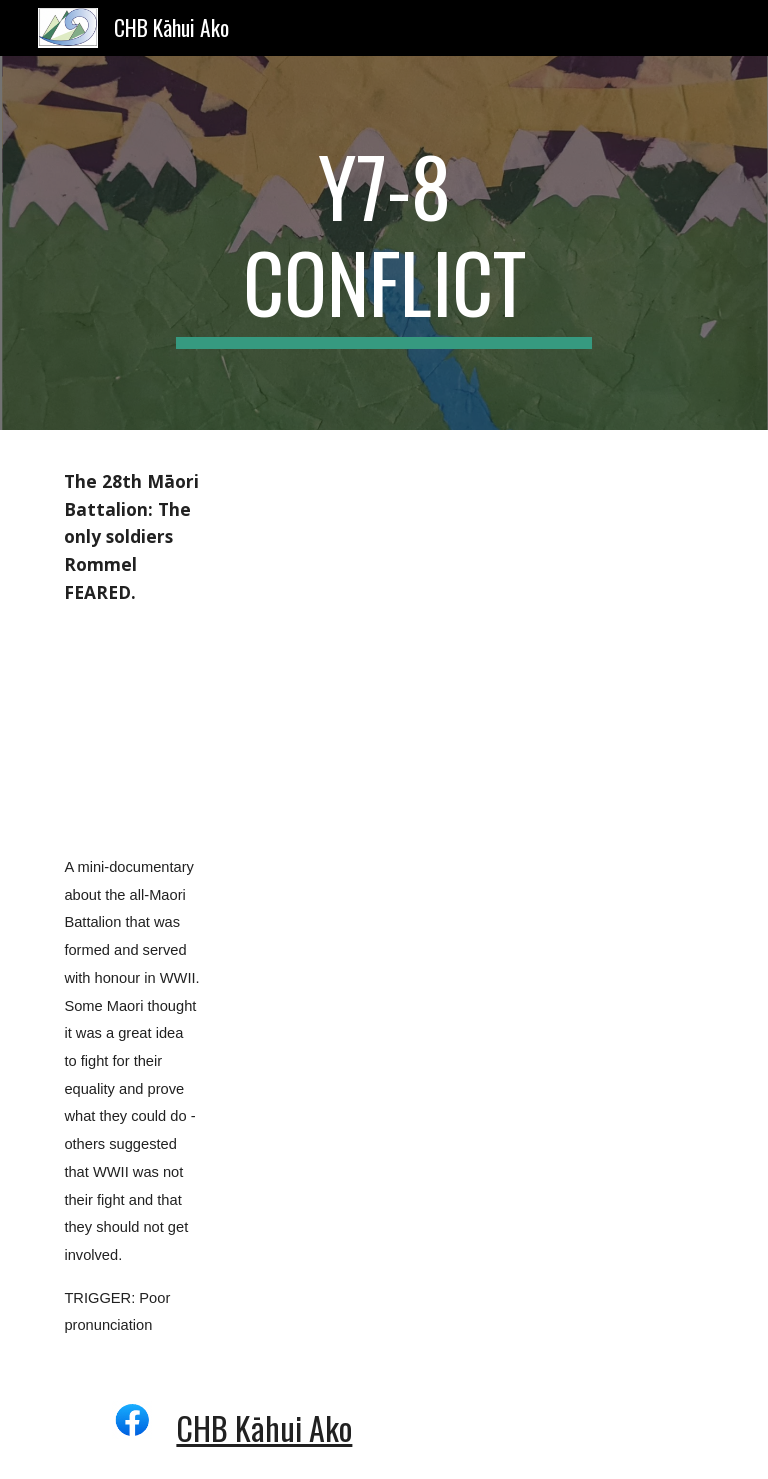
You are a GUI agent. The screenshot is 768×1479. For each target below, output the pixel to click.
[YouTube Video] (131, 729)
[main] (383, 243)
